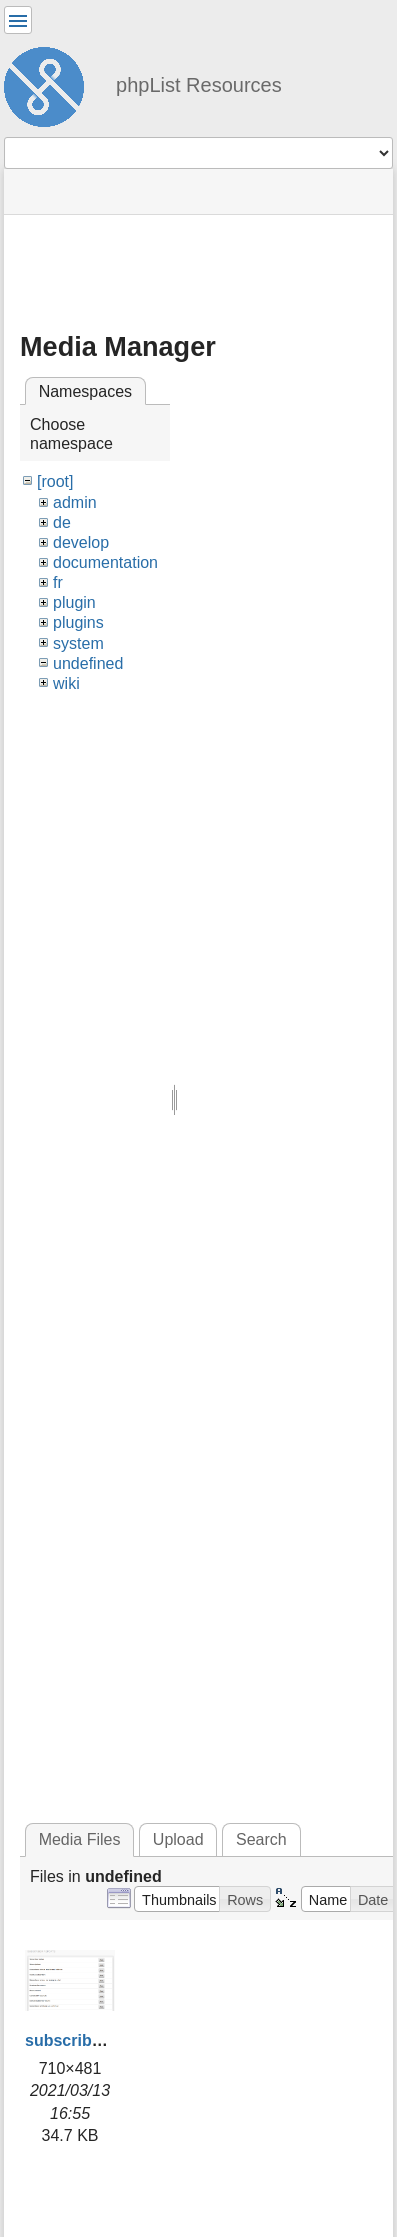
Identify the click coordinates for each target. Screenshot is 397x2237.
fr (58, 582)
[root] (55, 481)
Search (261, 1839)
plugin (74, 602)
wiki (66, 683)
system (78, 643)
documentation (105, 562)
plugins (78, 622)
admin (75, 502)
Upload (178, 1839)
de (62, 522)
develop (81, 542)
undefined (88, 663)
